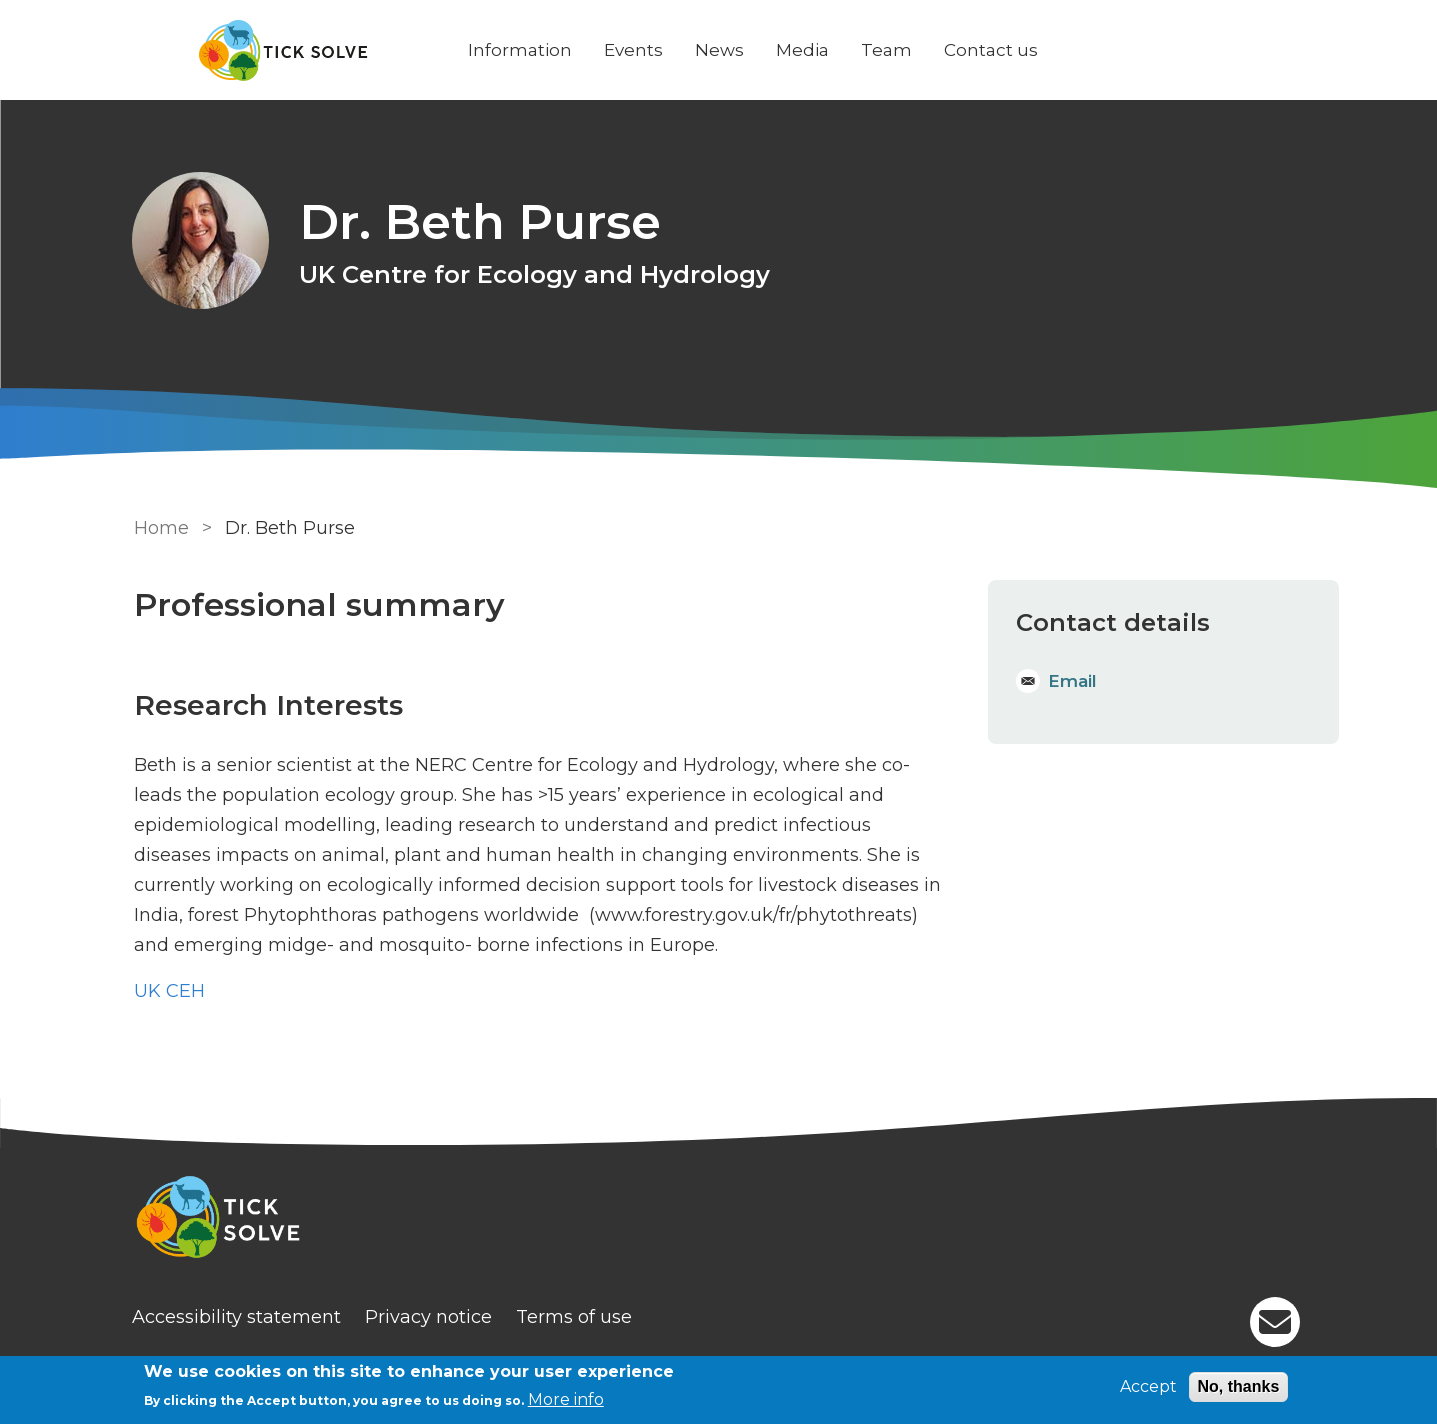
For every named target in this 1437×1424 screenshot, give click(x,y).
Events (635, 50)
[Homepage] (719, 1220)
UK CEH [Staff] (169, 991)
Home (161, 528)
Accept (1148, 1386)
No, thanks (1239, 1386)
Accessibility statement (238, 1317)
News (721, 50)
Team (888, 50)
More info (566, 1399)
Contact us (993, 50)
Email (1072, 681)
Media (804, 50)
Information (522, 50)
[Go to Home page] (286, 50)
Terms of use (576, 1317)
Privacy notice (430, 1317)
